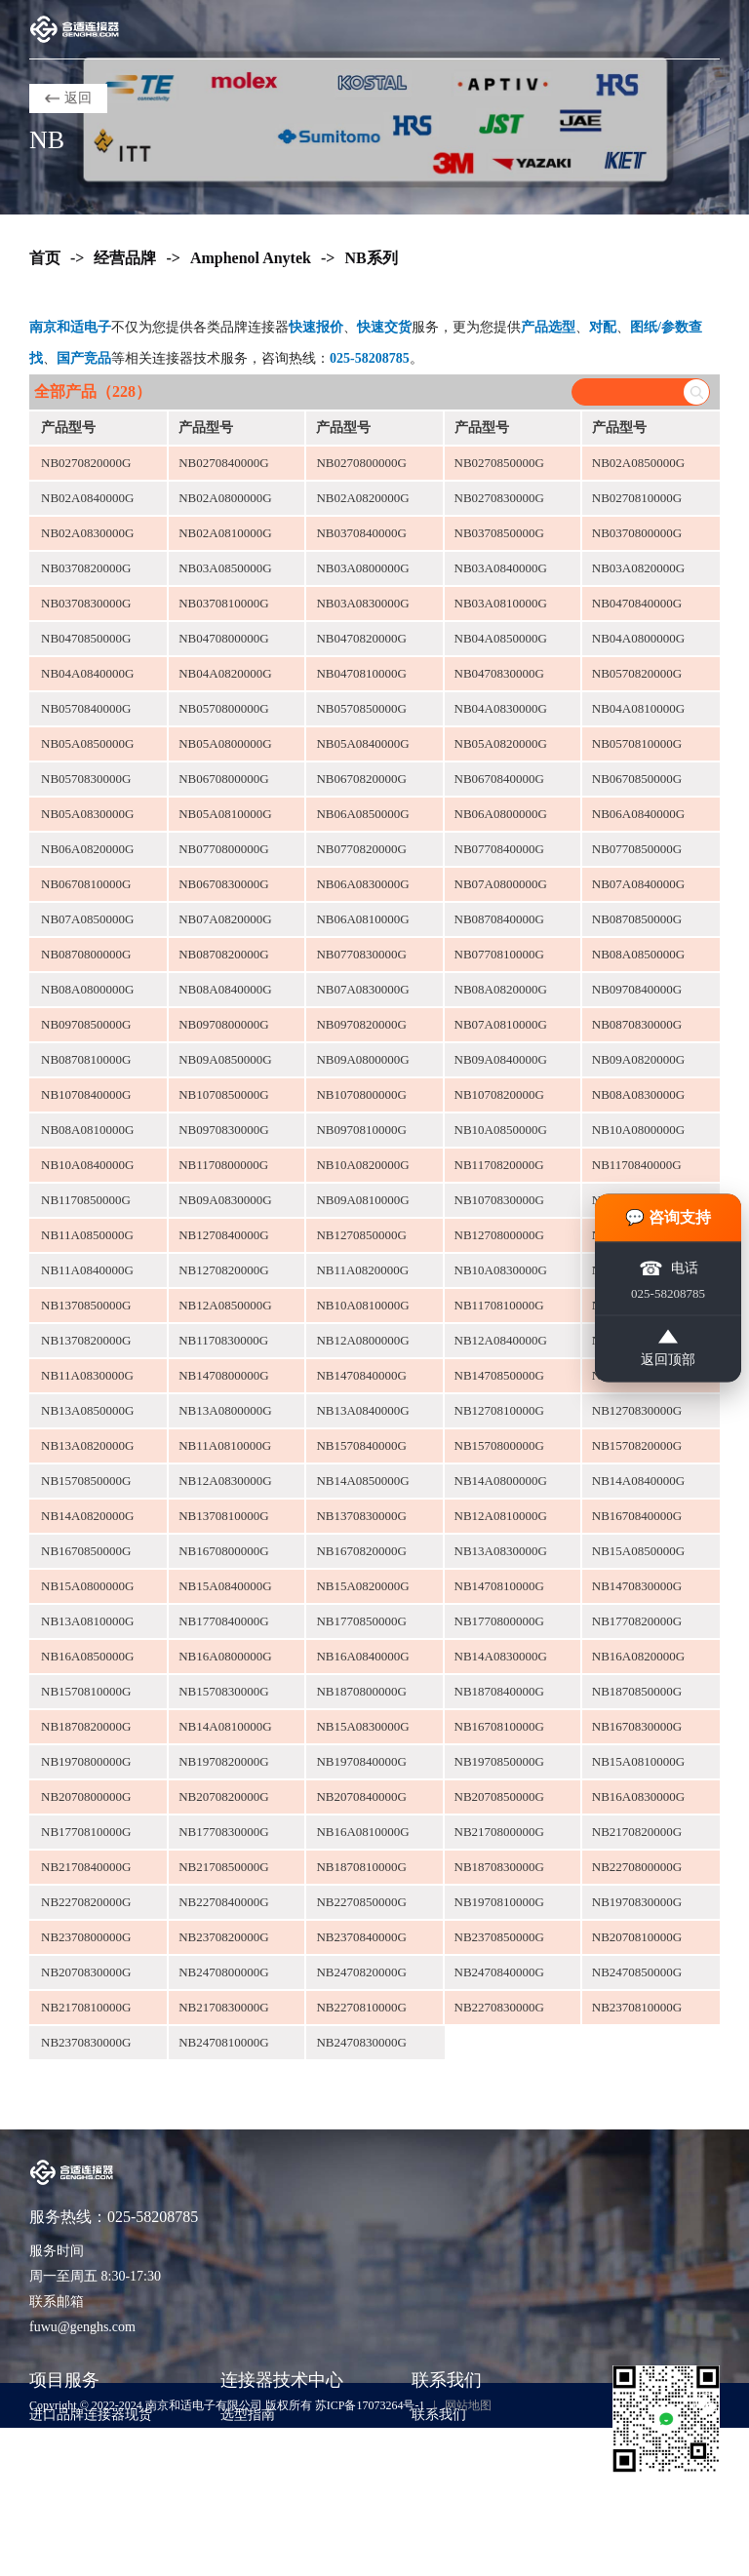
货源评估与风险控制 (90, 2561)
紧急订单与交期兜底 (90, 2444)
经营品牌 (125, 258)
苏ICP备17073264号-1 (370, 2405)
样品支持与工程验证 (90, 2502)
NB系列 (370, 258)
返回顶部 (668, 1348)
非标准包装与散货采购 (97, 2531)
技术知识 (247, 2444)
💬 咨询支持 (668, 1217)
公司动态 (247, 2502)
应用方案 (247, 2473)
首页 (44, 258)
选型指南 (247, 2414)
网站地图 (468, 2405)
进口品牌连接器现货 (90, 2414)
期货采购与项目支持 (90, 2473)
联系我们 (439, 2414)
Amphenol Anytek (250, 258)
